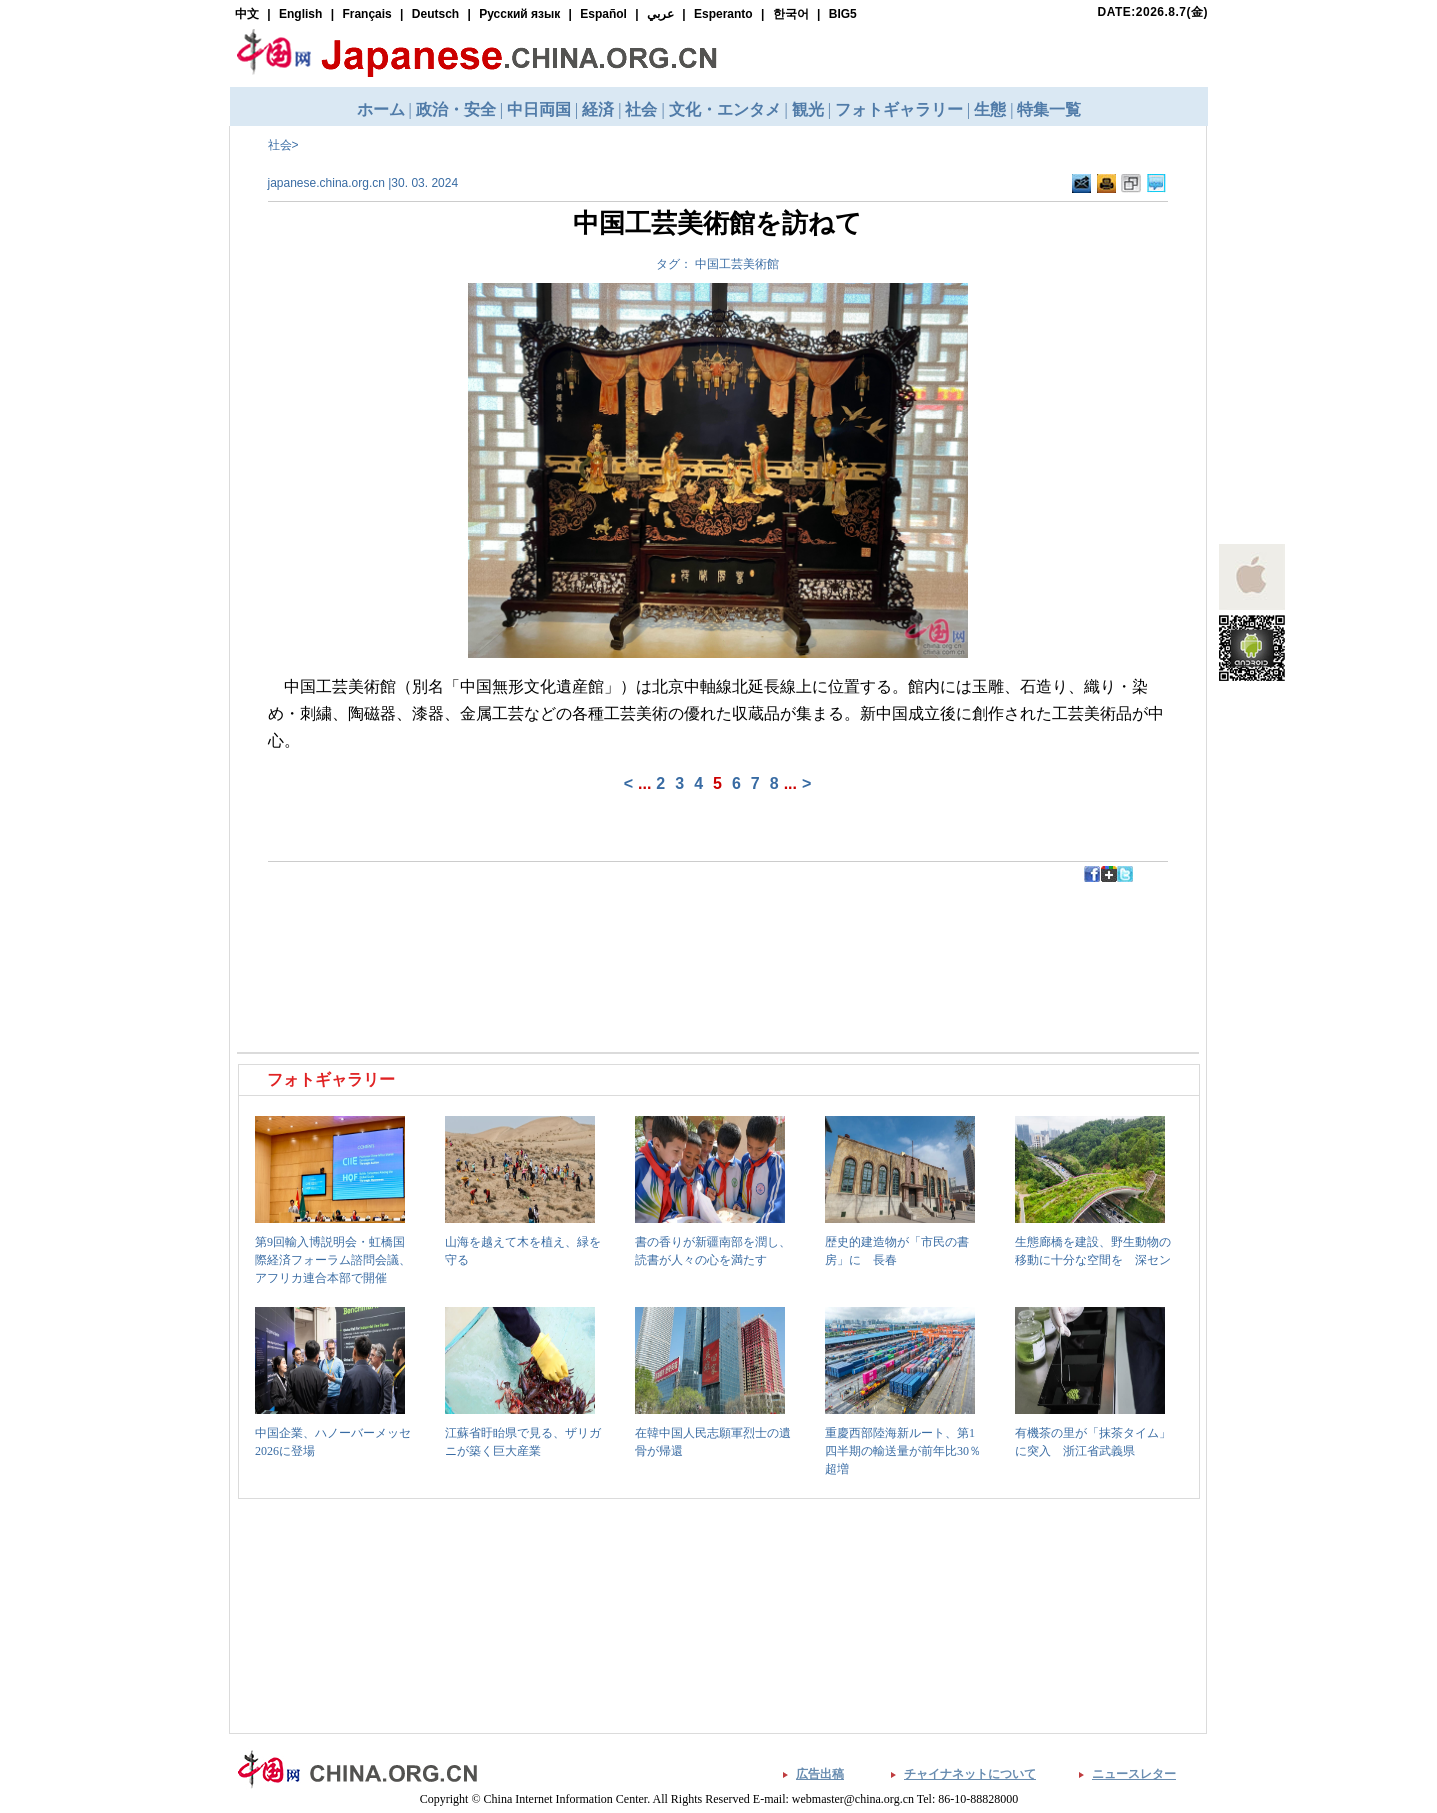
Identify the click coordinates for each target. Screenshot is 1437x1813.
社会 (280, 145)
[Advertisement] (480, 927)
